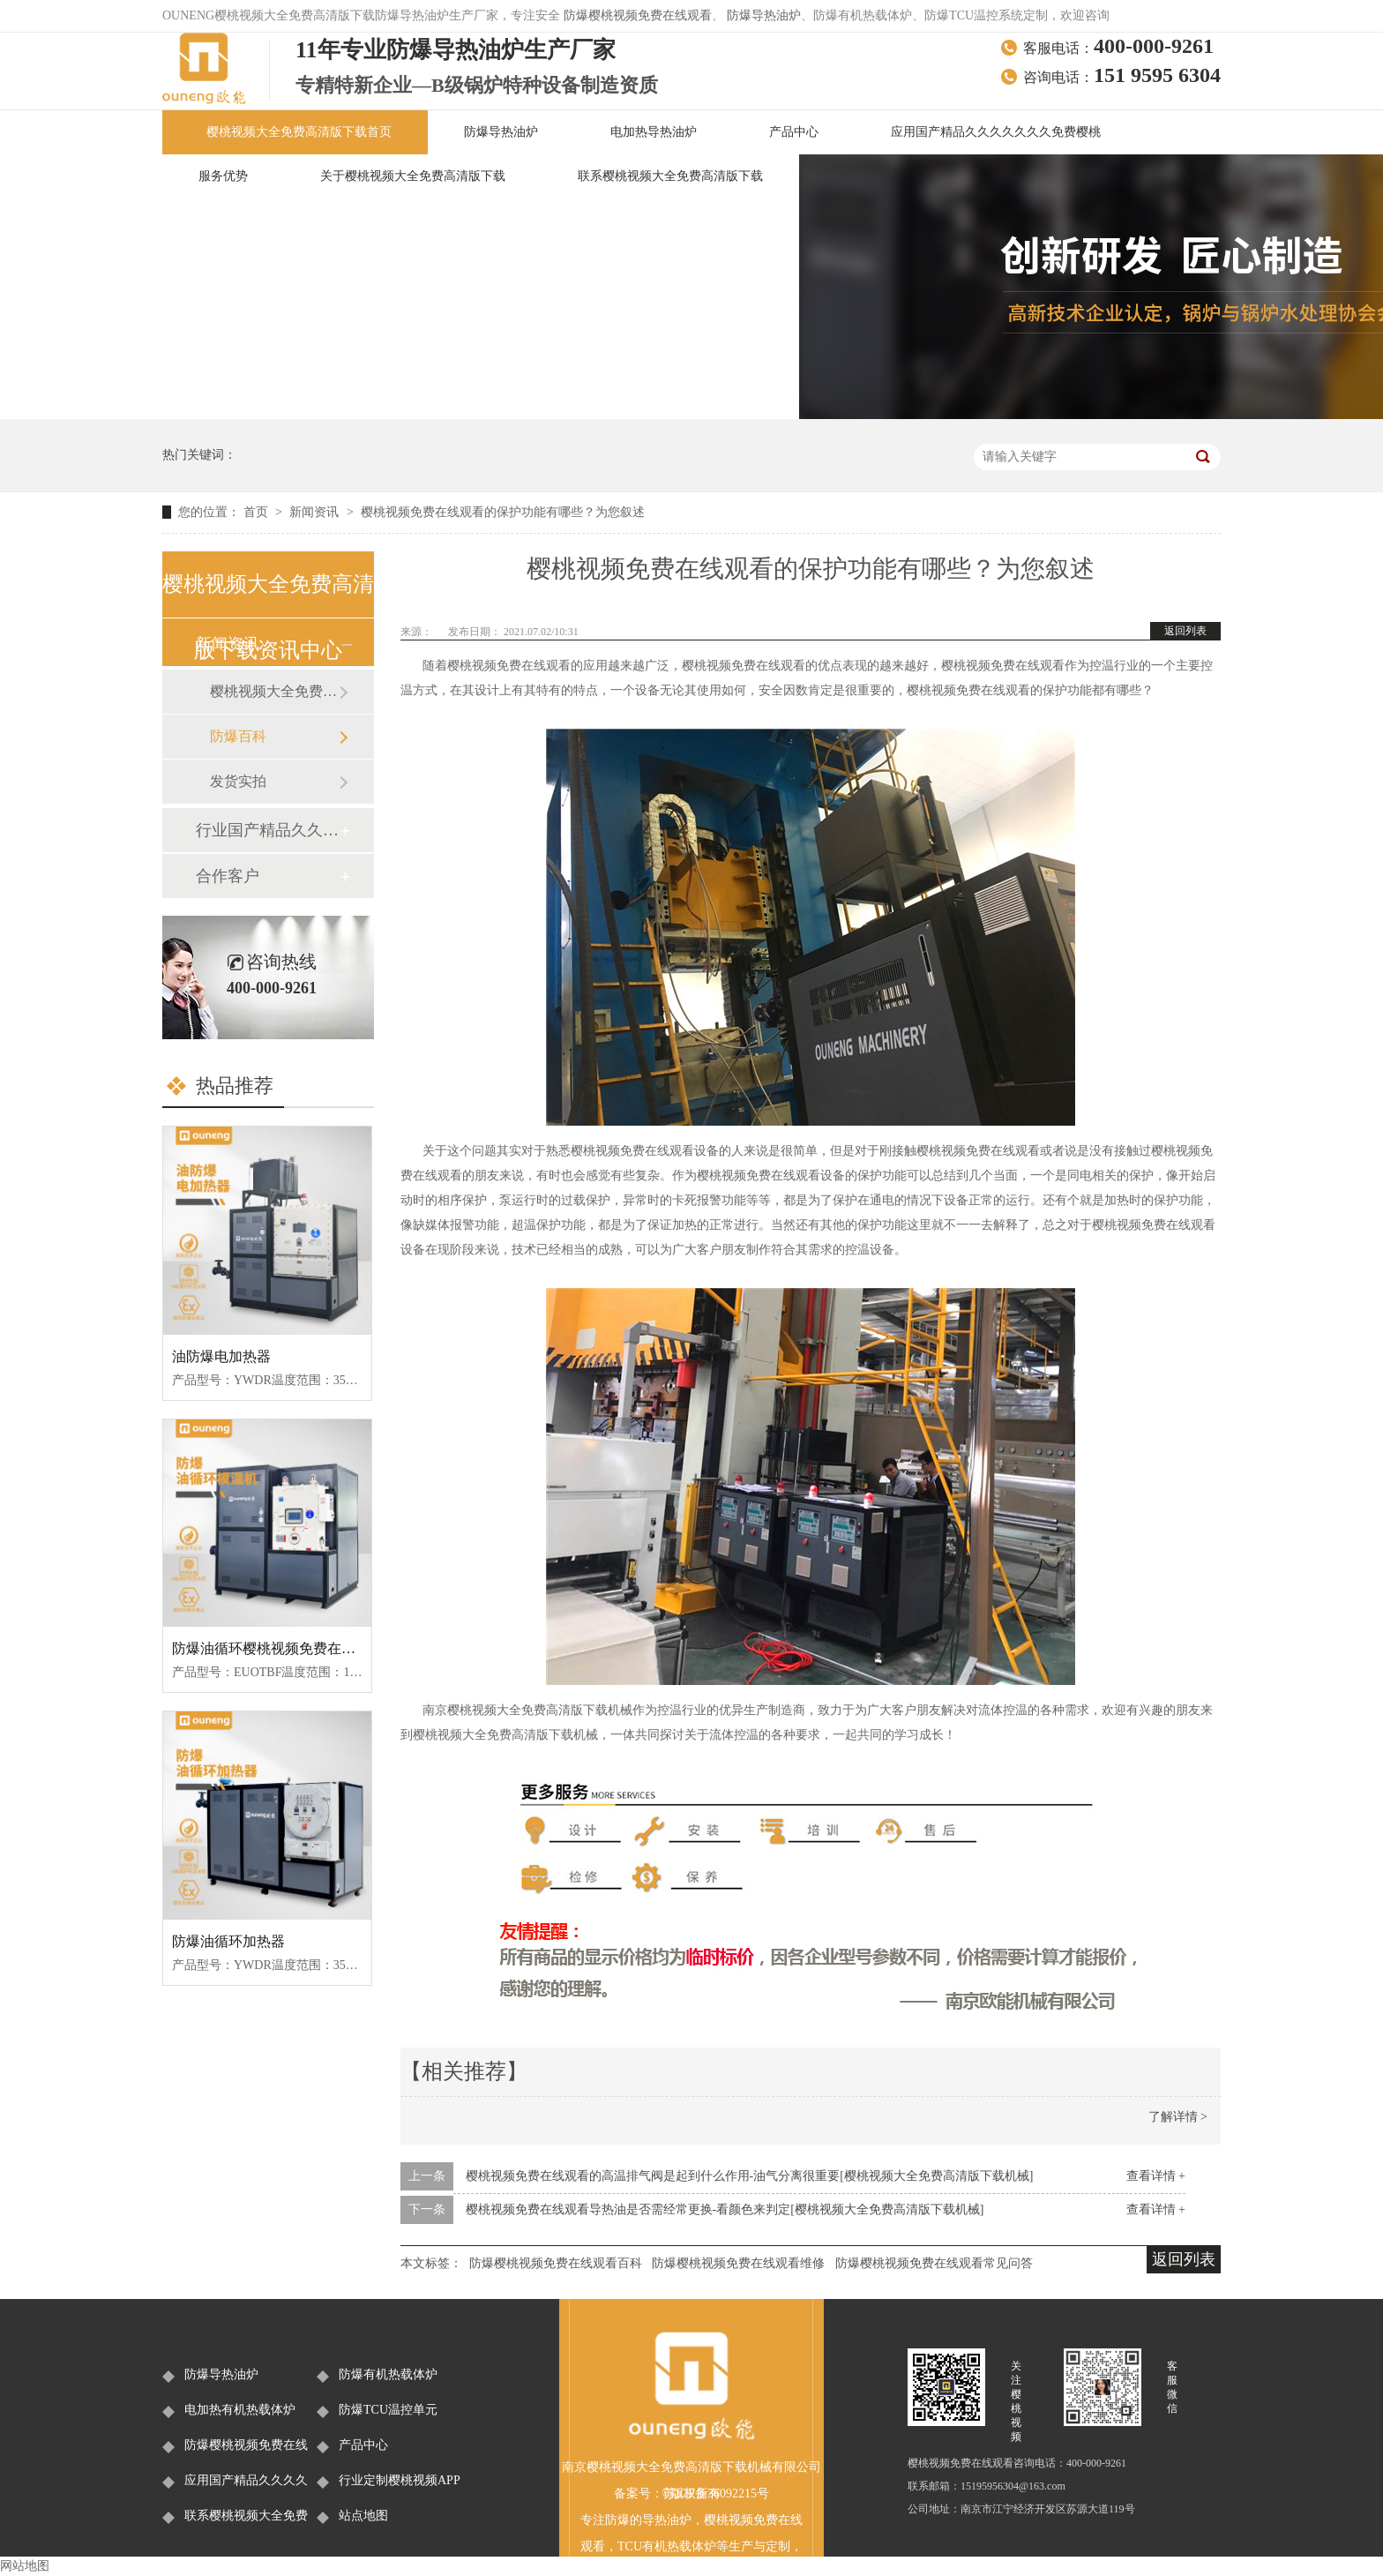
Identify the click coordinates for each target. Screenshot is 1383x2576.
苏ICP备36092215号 (716, 2493)
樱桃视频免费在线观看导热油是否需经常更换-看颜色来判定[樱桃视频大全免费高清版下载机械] (725, 2209)
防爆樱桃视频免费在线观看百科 (555, 2263)
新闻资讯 (315, 512)
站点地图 (363, 2515)
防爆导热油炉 (764, 15)
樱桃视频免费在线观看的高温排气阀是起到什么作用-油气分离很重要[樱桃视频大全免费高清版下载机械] (750, 2176)
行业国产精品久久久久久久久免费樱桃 (267, 830)
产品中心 (794, 132)
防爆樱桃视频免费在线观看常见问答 (934, 2263)
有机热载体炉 (679, 2546)
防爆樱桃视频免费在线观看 (638, 15)
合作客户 (227, 876)
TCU (629, 2546)
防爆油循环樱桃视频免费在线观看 (278, 1648)
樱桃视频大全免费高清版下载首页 (299, 132)
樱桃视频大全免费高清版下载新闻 (274, 691)
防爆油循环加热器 (228, 1941)
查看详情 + (1155, 2176)
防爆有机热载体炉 (388, 2374)
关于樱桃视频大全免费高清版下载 (412, 176)
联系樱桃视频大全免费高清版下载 (670, 176)
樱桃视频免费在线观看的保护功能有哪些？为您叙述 (503, 512)
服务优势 (223, 176)
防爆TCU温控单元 (388, 2409)
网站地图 (24, 2565)
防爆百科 (238, 736)
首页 (257, 512)
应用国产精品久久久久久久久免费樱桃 (996, 132)
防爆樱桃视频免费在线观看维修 (738, 2263)
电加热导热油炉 (653, 132)
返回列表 (1185, 631)
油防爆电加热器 (221, 1356)
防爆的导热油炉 (648, 2520)
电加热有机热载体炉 (239, 2409)
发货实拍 (238, 781)
